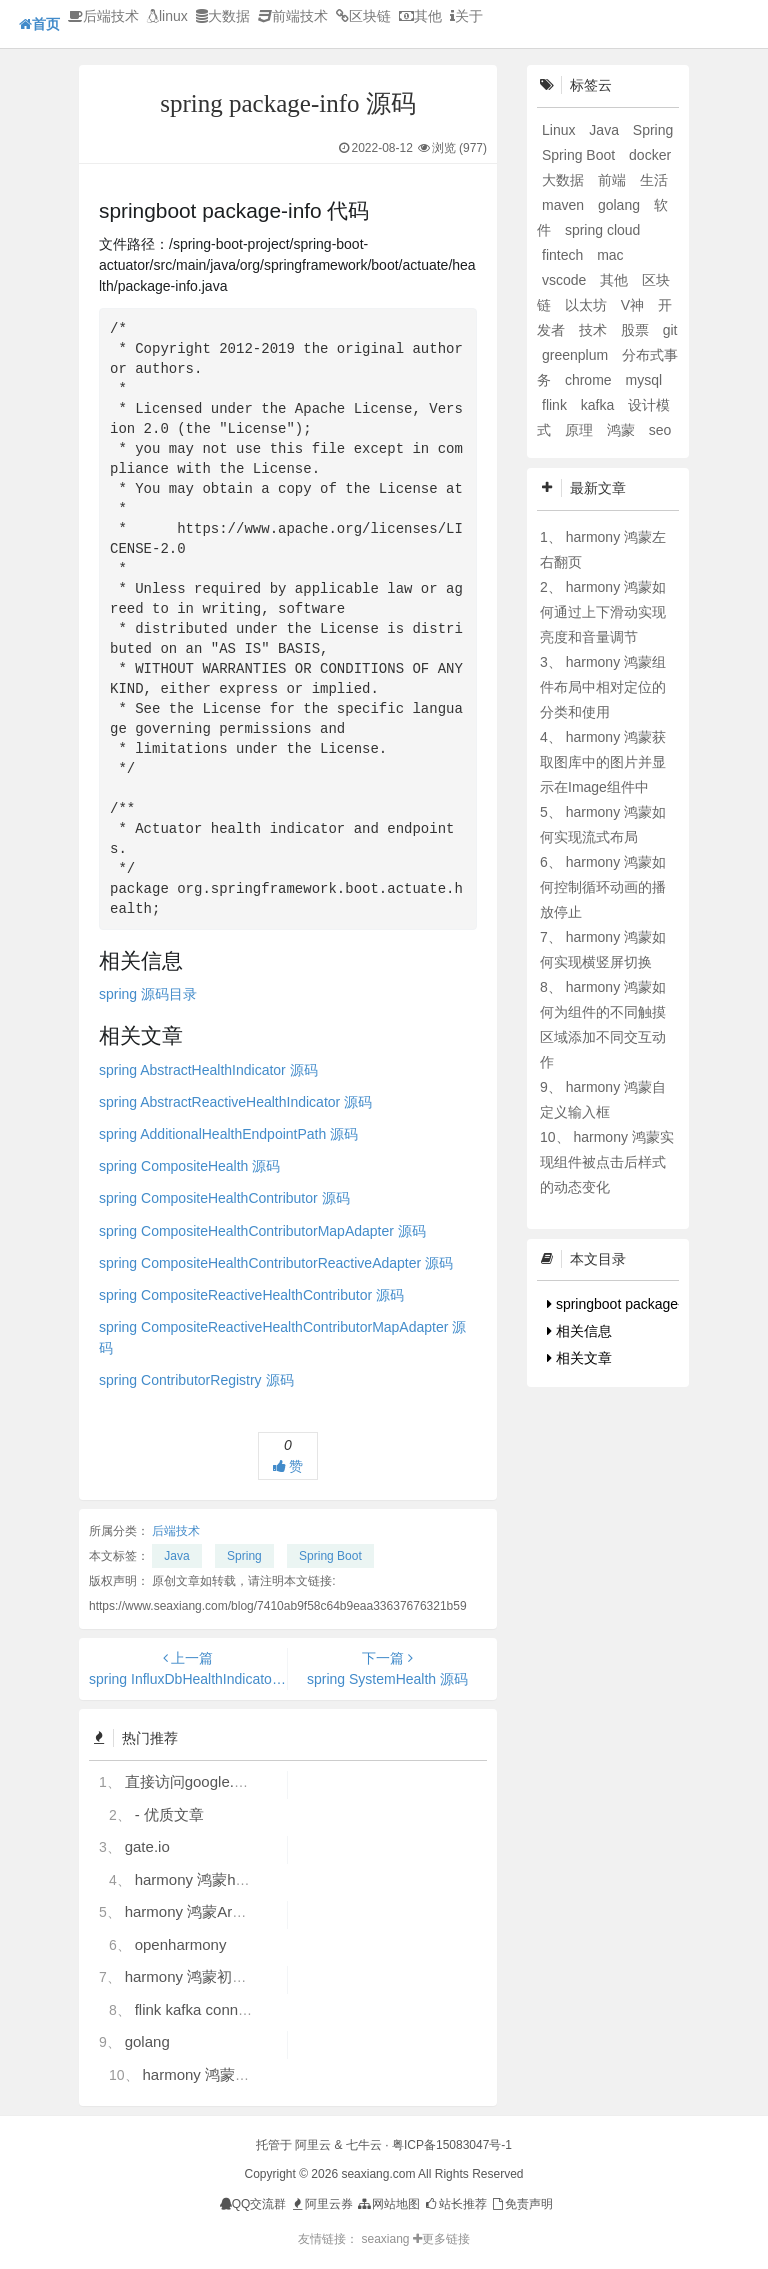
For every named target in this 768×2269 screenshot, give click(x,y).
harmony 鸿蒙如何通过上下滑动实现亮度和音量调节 (603, 612)
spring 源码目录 (148, 994)
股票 (637, 330)
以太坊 (588, 305)
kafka (599, 405)
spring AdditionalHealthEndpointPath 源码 (228, 1134)
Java (176, 1556)
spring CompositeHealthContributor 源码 (224, 1198)
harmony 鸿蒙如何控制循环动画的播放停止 (603, 887)
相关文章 (579, 1358)
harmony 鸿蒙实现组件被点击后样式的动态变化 (607, 1162)
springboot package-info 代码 (642, 1304)
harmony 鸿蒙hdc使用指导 (223, 1879)
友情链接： (328, 2239)
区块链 (363, 16)
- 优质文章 (169, 1814)
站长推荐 (454, 2204)
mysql (643, 380)
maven (565, 205)
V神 (634, 305)
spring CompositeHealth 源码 (189, 1166)
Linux (560, 130)
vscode (566, 280)
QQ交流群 (253, 2204)
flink (556, 405)
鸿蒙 (623, 430)
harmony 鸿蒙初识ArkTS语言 (222, 1976)
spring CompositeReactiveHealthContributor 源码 (251, 1295)
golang (147, 2041)
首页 (39, 24)
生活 (654, 180)
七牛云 (364, 2145)
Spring (244, 1556)
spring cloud (603, 230)
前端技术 (293, 16)
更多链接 (441, 2239)
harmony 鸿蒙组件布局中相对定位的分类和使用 (603, 687)
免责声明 (521, 2204)
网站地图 (387, 2204)
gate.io (147, 1846)
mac (610, 255)
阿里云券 (321, 2204)
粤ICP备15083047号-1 (452, 2145)
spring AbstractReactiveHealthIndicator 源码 (235, 1102)
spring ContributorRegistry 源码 (196, 1380)
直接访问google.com (194, 1781)
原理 (581, 430)
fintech (564, 255)
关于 (466, 16)
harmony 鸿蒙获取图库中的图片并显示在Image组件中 (603, 762)
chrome (590, 380)
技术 (595, 330)
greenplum (577, 355)
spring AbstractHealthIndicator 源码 (208, 1070)
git (670, 330)
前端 (614, 180)
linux (167, 16)
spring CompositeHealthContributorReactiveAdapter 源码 (276, 1263)
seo (660, 430)
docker (650, 155)
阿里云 (313, 2145)
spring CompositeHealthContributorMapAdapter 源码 (262, 1231)
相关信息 (579, 1331)
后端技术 (103, 16)
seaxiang (386, 2239)
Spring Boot (330, 1556)
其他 (420, 16)
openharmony (181, 1944)
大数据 (223, 16)
